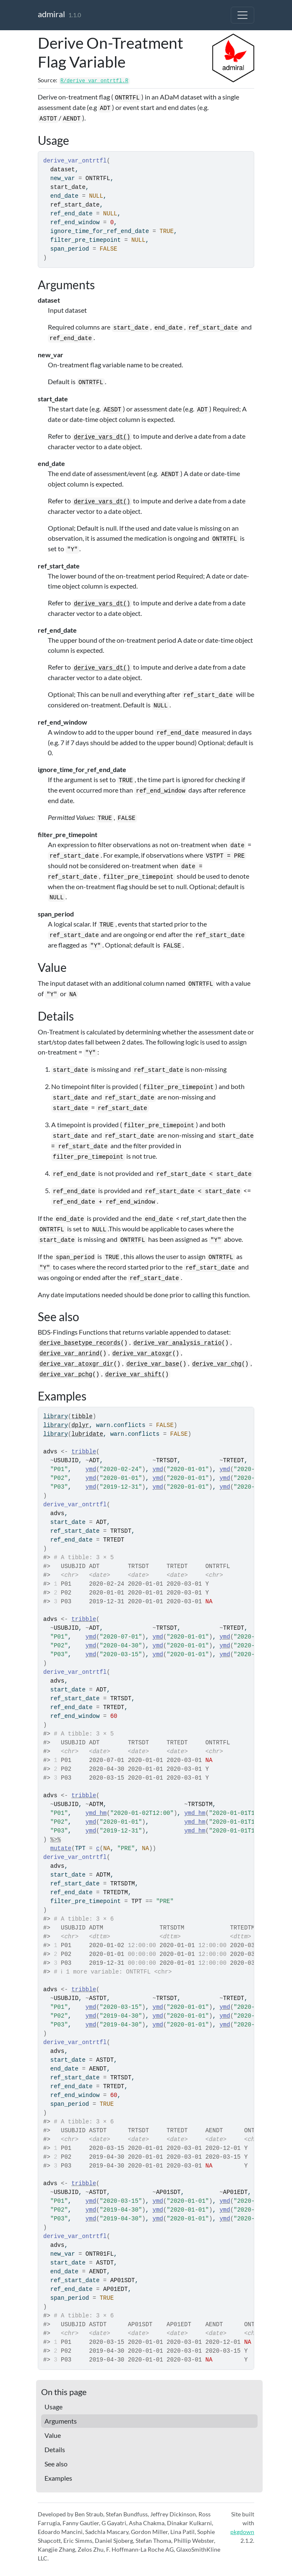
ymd (91, 1469)
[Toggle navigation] (242, 15)
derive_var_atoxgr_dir (76, 1364)
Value (52, 2435)
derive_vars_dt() (102, 437)
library (55, 1416)
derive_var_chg (217, 1364)
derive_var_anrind (69, 1353)
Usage (53, 2407)
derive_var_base (152, 1364)
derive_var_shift (133, 1374)
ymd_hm (96, 1813)
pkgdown (242, 2531)
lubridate (87, 1434)
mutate (60, 1848)
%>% (55, 1839)
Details (54, 2449)
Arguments (60, 2421)
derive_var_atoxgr (142, 1353)
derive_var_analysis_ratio (177, 1343)
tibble (81, 1416)
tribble (83, 1451)
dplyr (80, 1425)
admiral (51, 14)
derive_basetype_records (79, 1343)
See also (56, 2464)
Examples (58, 2478)
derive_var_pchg (65, 1374)
